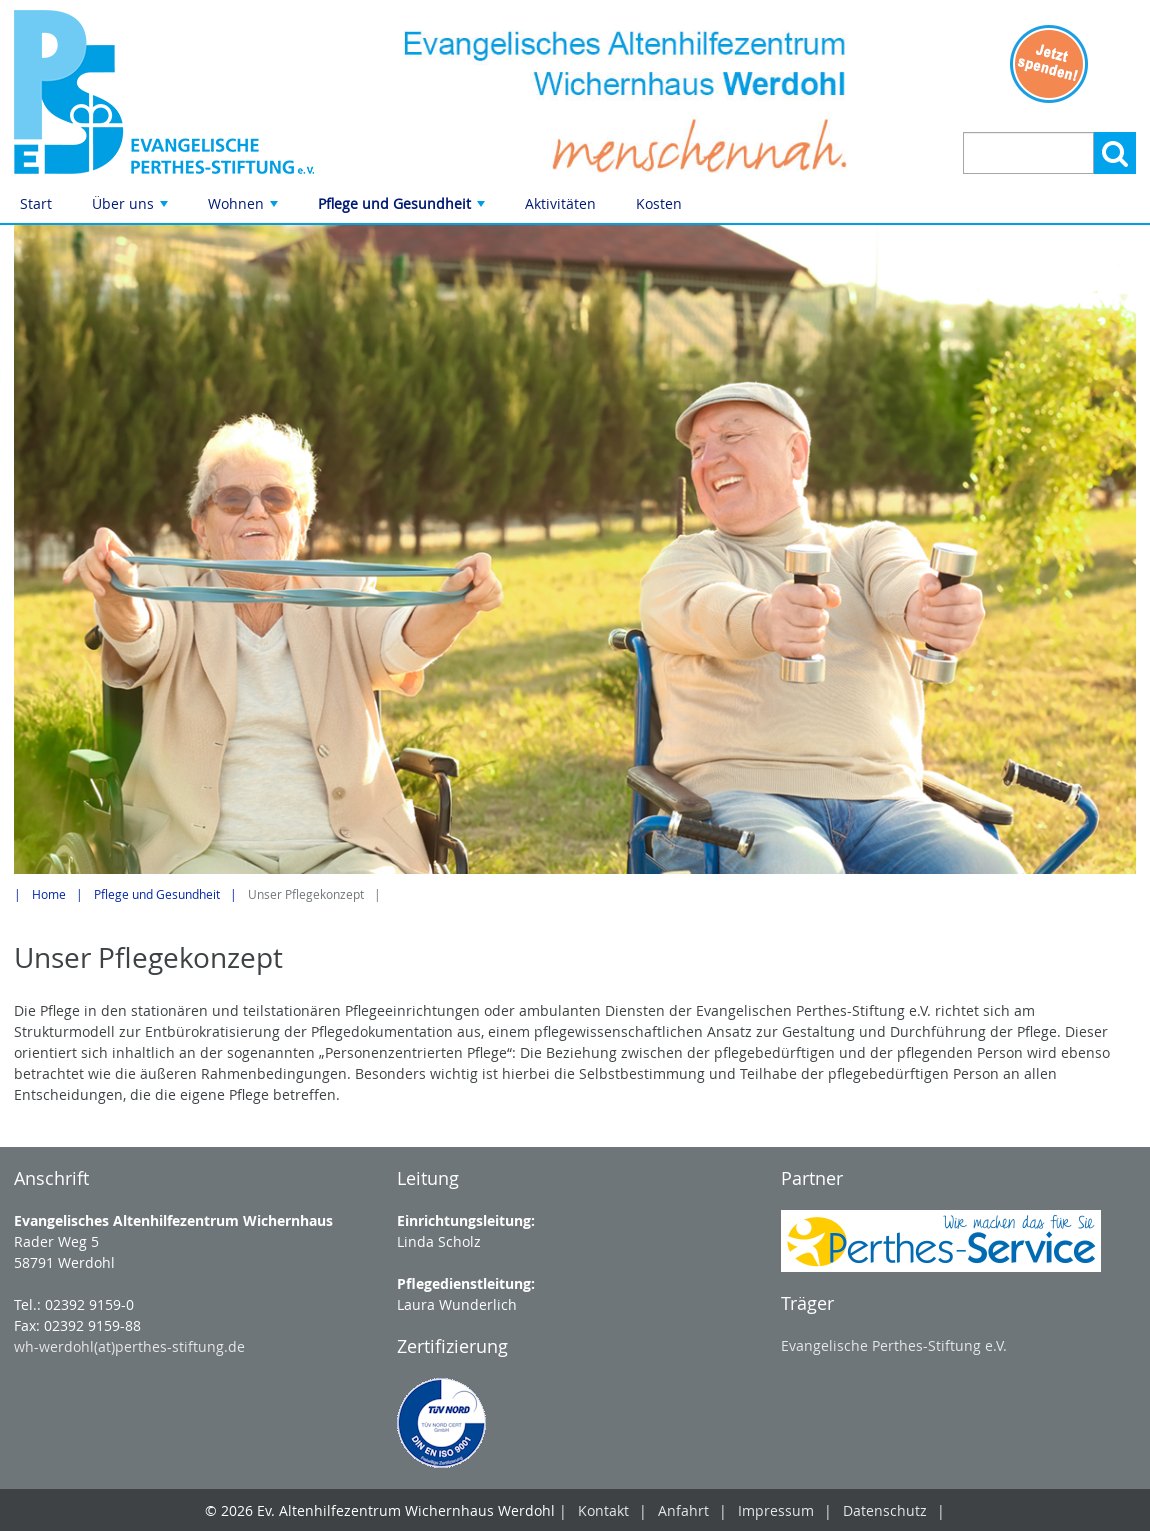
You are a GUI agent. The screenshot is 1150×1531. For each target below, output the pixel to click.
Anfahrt (683, 1510)
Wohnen (245, 208)
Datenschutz (885, 1510)
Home (49, 894)
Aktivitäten (560, 203)
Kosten (659, 203)
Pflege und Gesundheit (403, 208)
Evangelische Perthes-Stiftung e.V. (894, 1345)
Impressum (776, 1510)
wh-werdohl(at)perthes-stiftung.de (129, 1346)
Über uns (132, 208)
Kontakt (603, 1510)
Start (36, 203)
